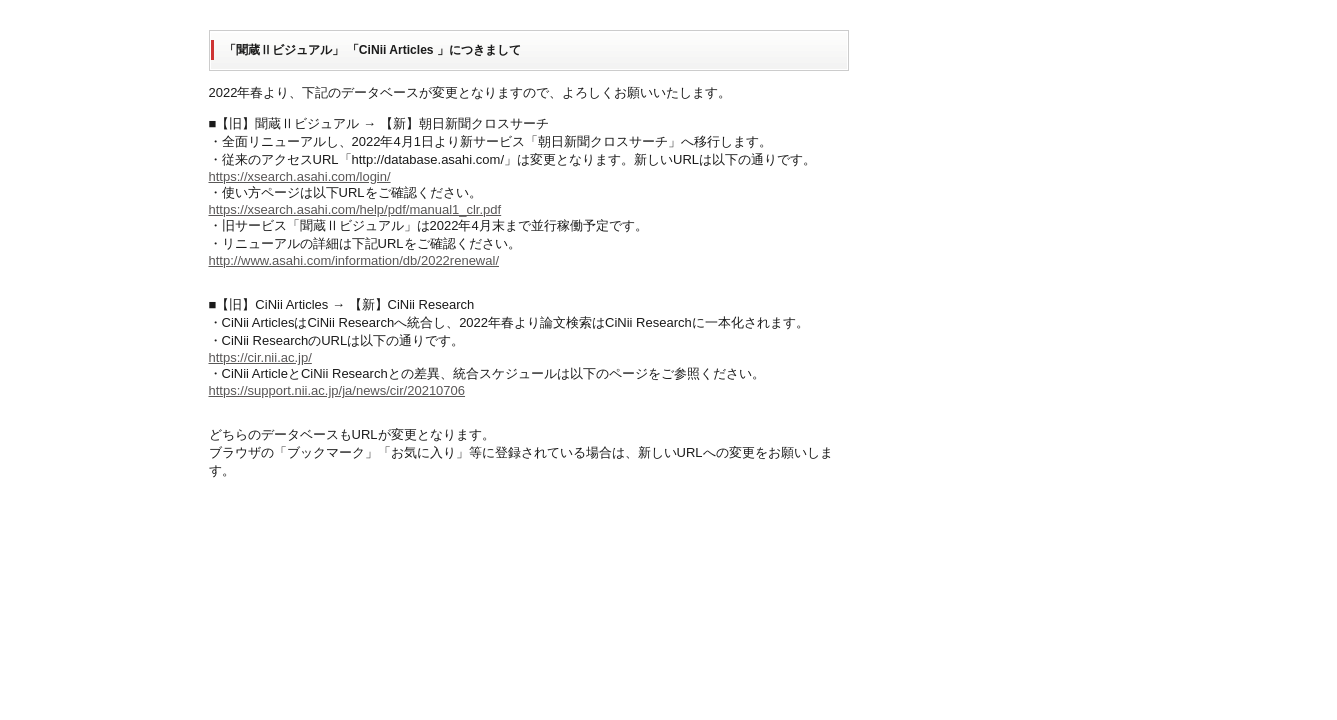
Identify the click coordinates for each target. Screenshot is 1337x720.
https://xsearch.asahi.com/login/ (300, 176)
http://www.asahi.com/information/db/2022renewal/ (354, 260)
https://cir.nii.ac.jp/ (260, 357)
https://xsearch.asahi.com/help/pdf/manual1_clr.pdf (355, 209)
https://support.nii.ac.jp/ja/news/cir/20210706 (337, 390)
